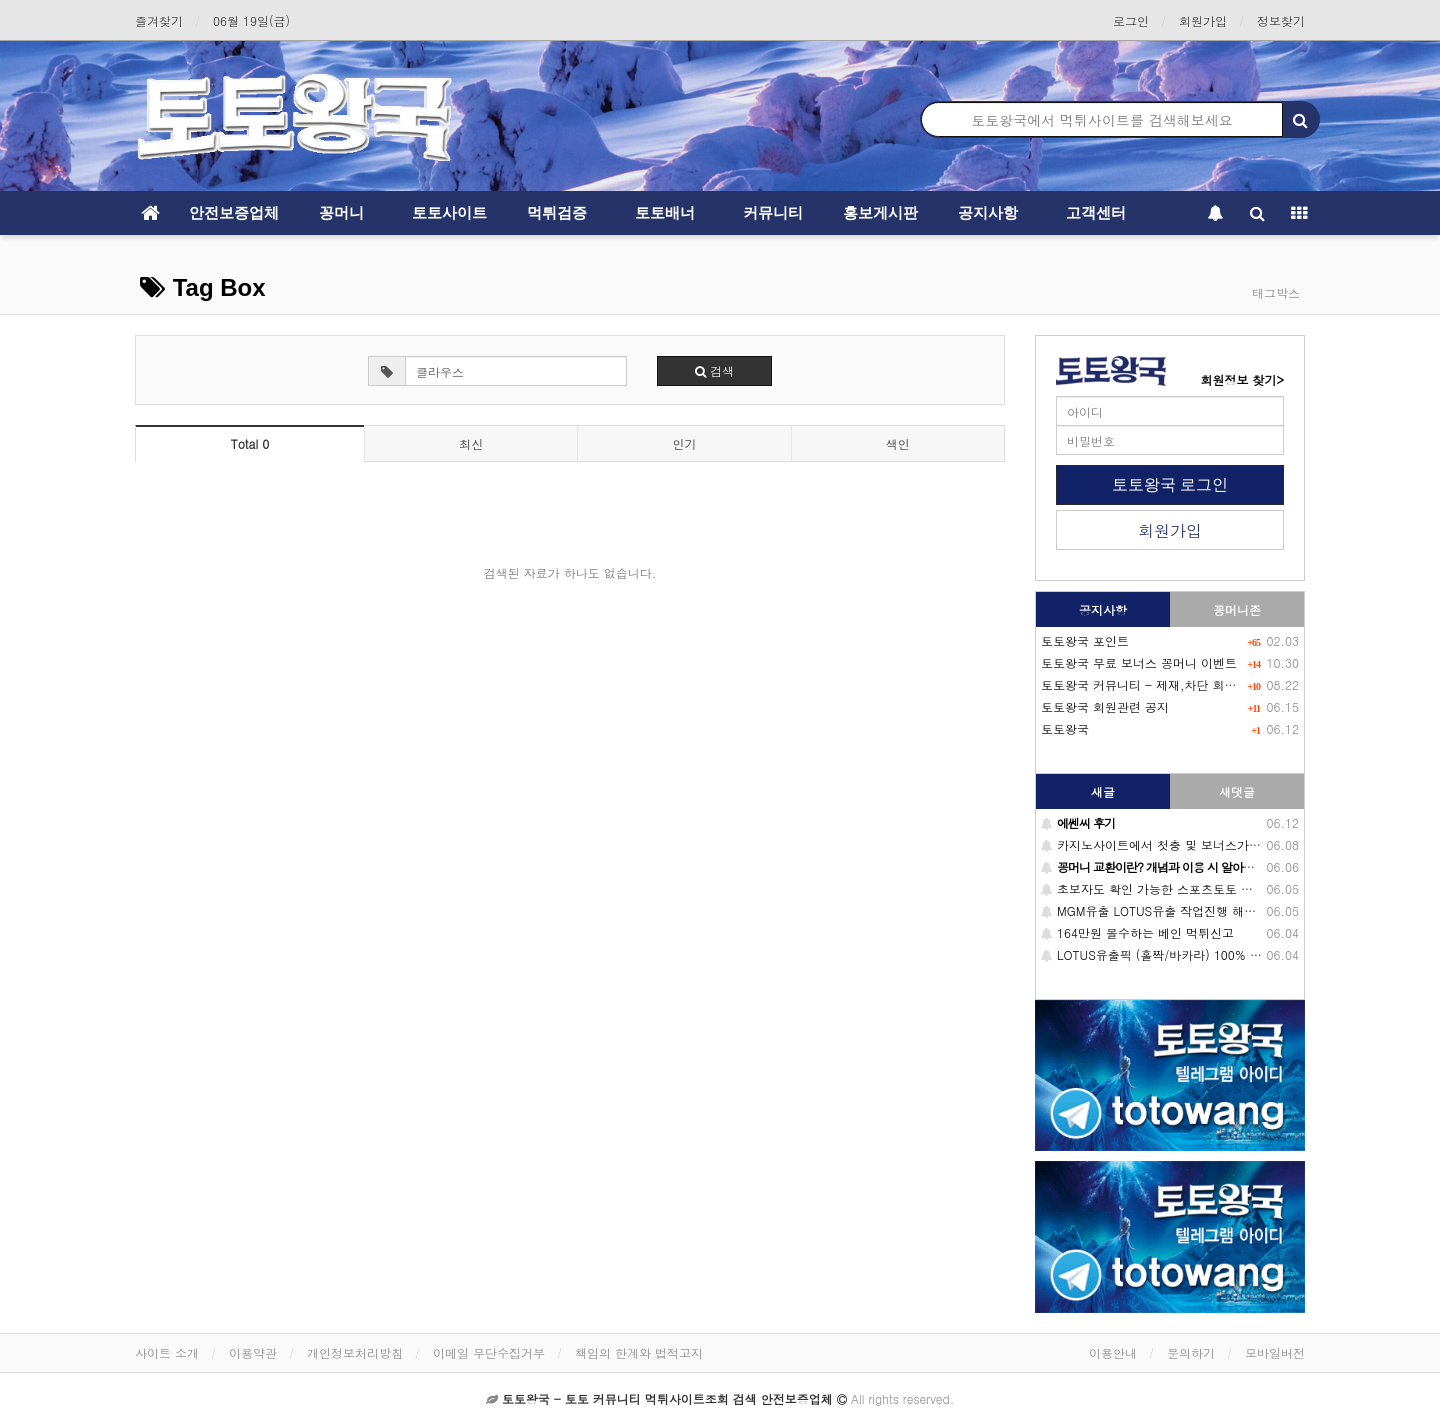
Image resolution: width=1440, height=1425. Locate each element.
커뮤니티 (773, 212)
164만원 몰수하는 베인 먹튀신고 (1137, 932)
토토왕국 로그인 (1170, 484)
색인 (898, 443)
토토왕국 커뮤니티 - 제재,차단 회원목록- (1154, 684)
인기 (684, 443)
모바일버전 (1275, 1352)
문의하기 (1191, 1352)
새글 (1103, 791)
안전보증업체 (234, 212)
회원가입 (1203, 20)
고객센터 (1096, 212)
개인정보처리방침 (355, 1352)
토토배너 (665, 212)
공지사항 (988, 212)
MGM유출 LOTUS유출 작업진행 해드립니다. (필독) (1187, 910)
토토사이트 (449, 212)
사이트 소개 (167, 1352)
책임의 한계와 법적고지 (639, 1352)
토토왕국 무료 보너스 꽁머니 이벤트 (1139, 662)
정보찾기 (1281, 20)
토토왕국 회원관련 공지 (1105, 706)
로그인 (1131, 20)
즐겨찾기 (159, 20)
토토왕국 (1065, 728)
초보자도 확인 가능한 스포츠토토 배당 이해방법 (1179, 888)
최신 (471, 443)
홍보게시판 (880, 212)
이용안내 (1113, 1352)
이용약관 (253, 1352)
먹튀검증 (557, 212)
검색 (714, 370)
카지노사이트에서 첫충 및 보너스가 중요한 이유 (1179, 844)
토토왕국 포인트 (1085, 640)
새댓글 (1237, 791)
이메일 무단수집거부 (489, 1352)
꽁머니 (341, 212)
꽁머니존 (1237, 609)
